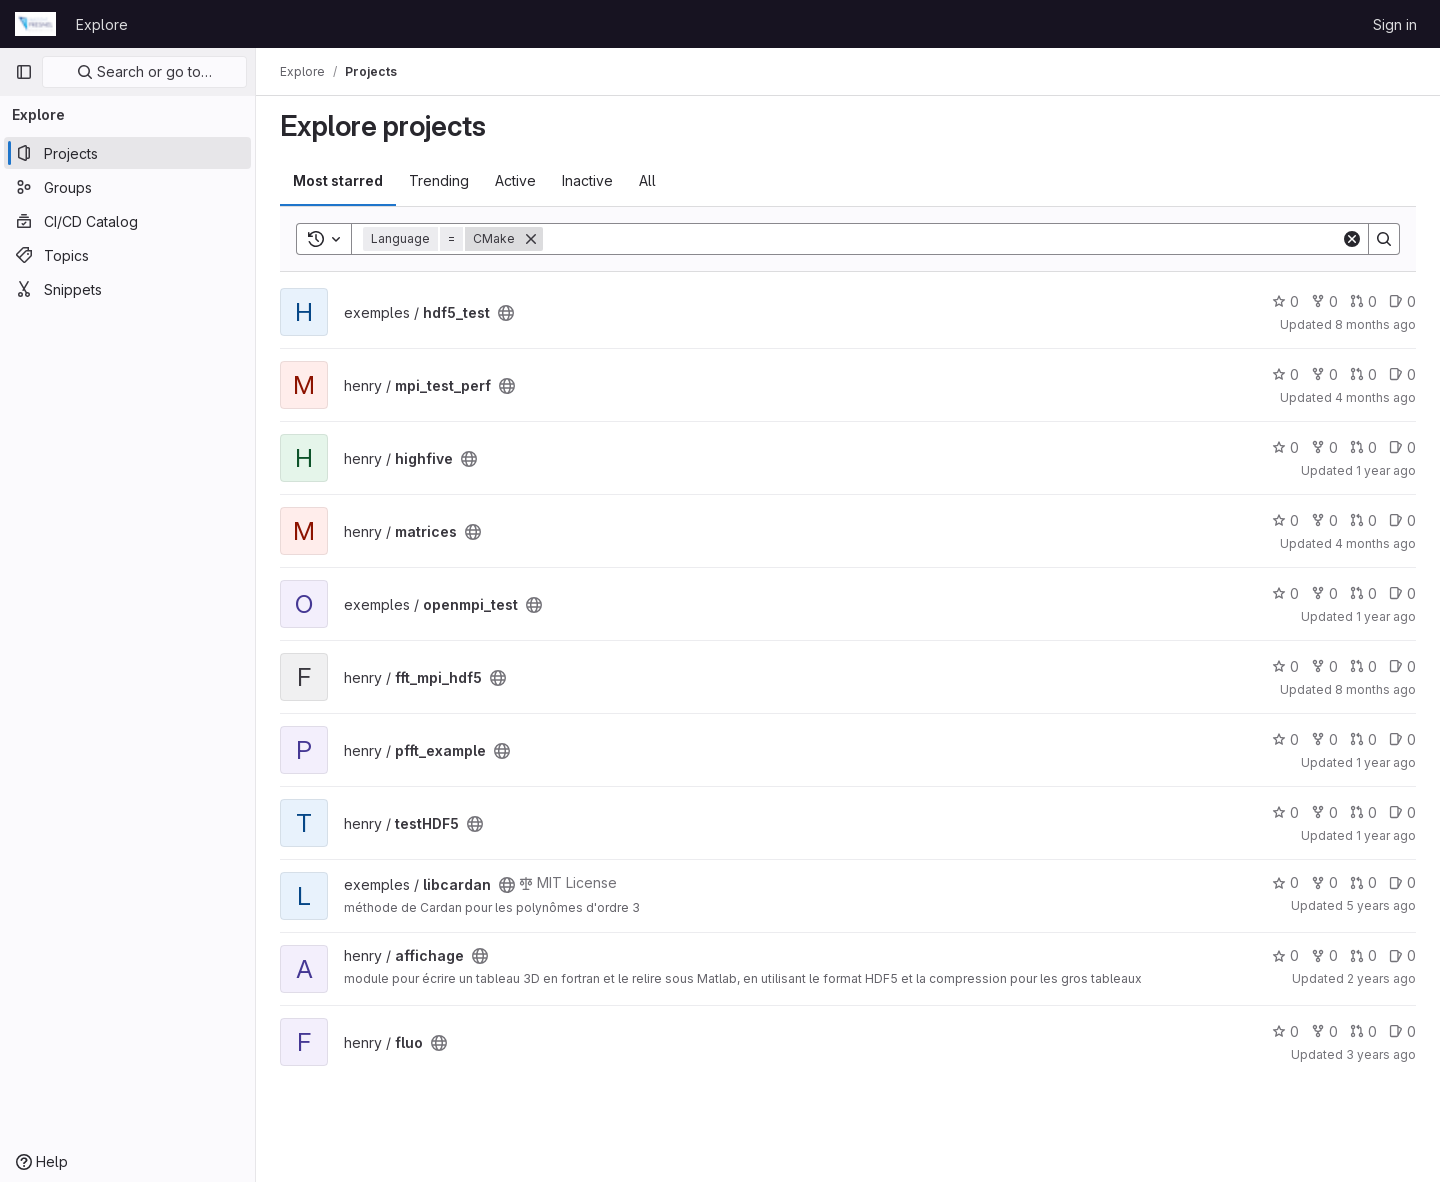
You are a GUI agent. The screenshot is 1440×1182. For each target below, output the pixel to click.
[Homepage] (35, 24)
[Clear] (1352, 239)
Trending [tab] (439, 180)
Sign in (1395, 24)
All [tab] (647, 180)
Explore (102, 24)
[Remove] (531, 239)
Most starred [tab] (338, 180)
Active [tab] (515, 180)
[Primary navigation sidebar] (24, 72)
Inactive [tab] (587, 180)
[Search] (942, 239)
